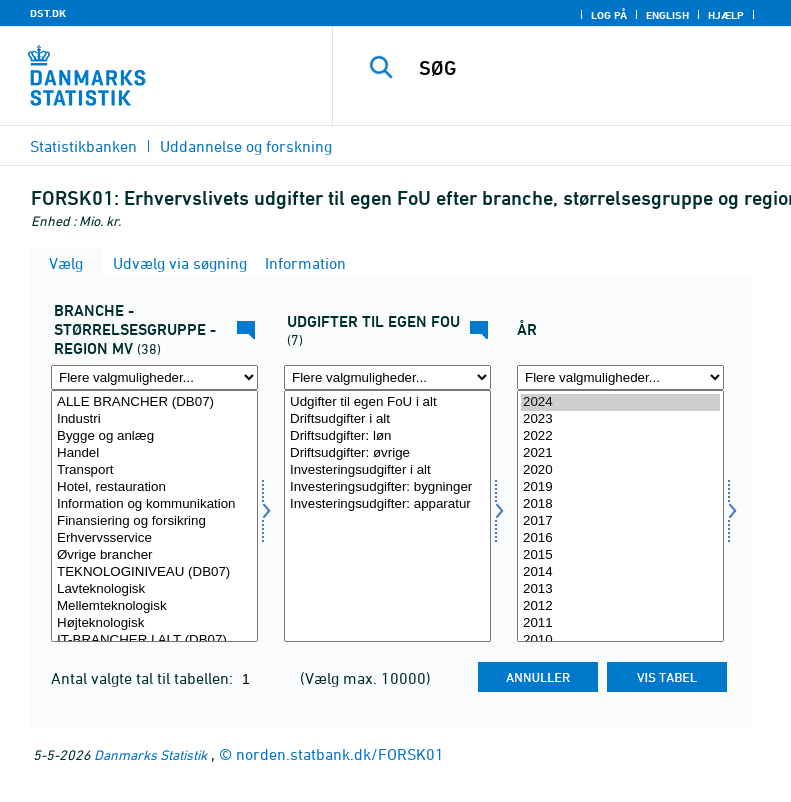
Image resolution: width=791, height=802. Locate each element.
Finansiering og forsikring (154, 521)
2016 (620, 538)
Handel (154, 453)
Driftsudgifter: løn (387, 436)
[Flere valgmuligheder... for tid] (620, 377)
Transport (154, 470)
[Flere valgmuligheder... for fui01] (154, 377)
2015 (620, 555)
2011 (620, 623)
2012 (620, 606)
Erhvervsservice (154, 538)
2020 (620, 470)
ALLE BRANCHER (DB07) (154, 402)
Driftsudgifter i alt (387, 419)
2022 (620, 436)
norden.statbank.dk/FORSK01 (340, 754)
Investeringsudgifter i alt (387, 470)
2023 (620, 419)
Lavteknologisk (154, 589)
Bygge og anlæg (154, 436)
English (667, 15)
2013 (620, 589)
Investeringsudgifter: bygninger (387, 487)
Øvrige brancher (154, 555)
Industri (154, 419)
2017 (620, 521)
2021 (620, 453)
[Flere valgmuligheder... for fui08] (387, 377)
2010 (620, 640)
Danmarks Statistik (150, 754)
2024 (620, 402)
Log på (609, 15)
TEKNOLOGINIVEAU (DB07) (154, 572)
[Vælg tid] (620, 516)
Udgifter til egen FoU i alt (387, 402)
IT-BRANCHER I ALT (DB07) (154, 640)
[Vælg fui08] (387, 516)
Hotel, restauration (154, 487)
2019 (620, 487)
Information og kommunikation (154, 504)
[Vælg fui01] (154, 516)
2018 (620, 504)
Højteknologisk (154, 623)
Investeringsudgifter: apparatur (387, 504)
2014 (620, 572)
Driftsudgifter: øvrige (387, 453)
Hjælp (726, 15)
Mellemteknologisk (154, 606)
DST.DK (48, 13)
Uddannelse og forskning (246, 146)
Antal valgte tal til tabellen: (144, 678)
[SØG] (592, 68)
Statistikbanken (83, 146)
